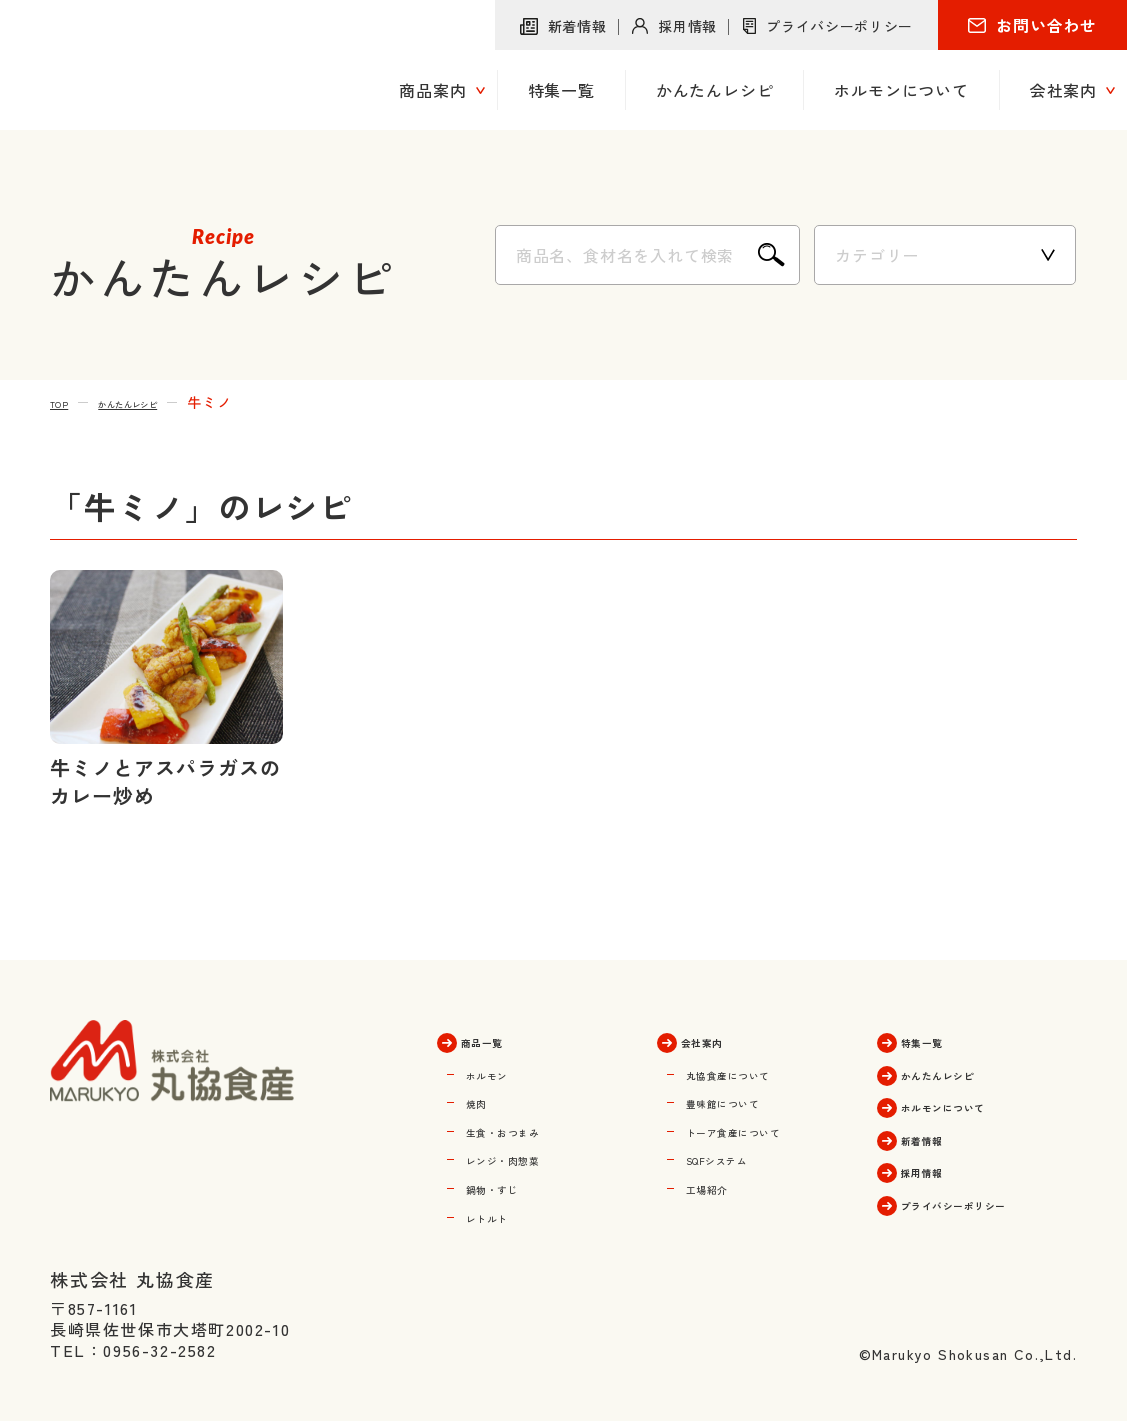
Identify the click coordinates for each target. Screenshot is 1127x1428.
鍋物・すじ (508, 1184)
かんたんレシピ (162, 402)
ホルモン (499, 1072)
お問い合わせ (1046, 25)
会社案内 (720, 1040)
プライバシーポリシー (839, 26)
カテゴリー (877, 255)
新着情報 (577, 26)
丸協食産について (753, 1072)
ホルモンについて (974, 1104)
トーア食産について (761, 1128)
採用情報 (687, 26)
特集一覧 (940, 1040)
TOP (65, 402)
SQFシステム (736, 1156)
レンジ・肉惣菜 (525, 1156)
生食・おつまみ (525, 1128)
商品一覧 (500, 1040)
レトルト (499, 1212)
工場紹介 (719, 1184)
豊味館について (745, 1100)
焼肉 (483, 1100)
